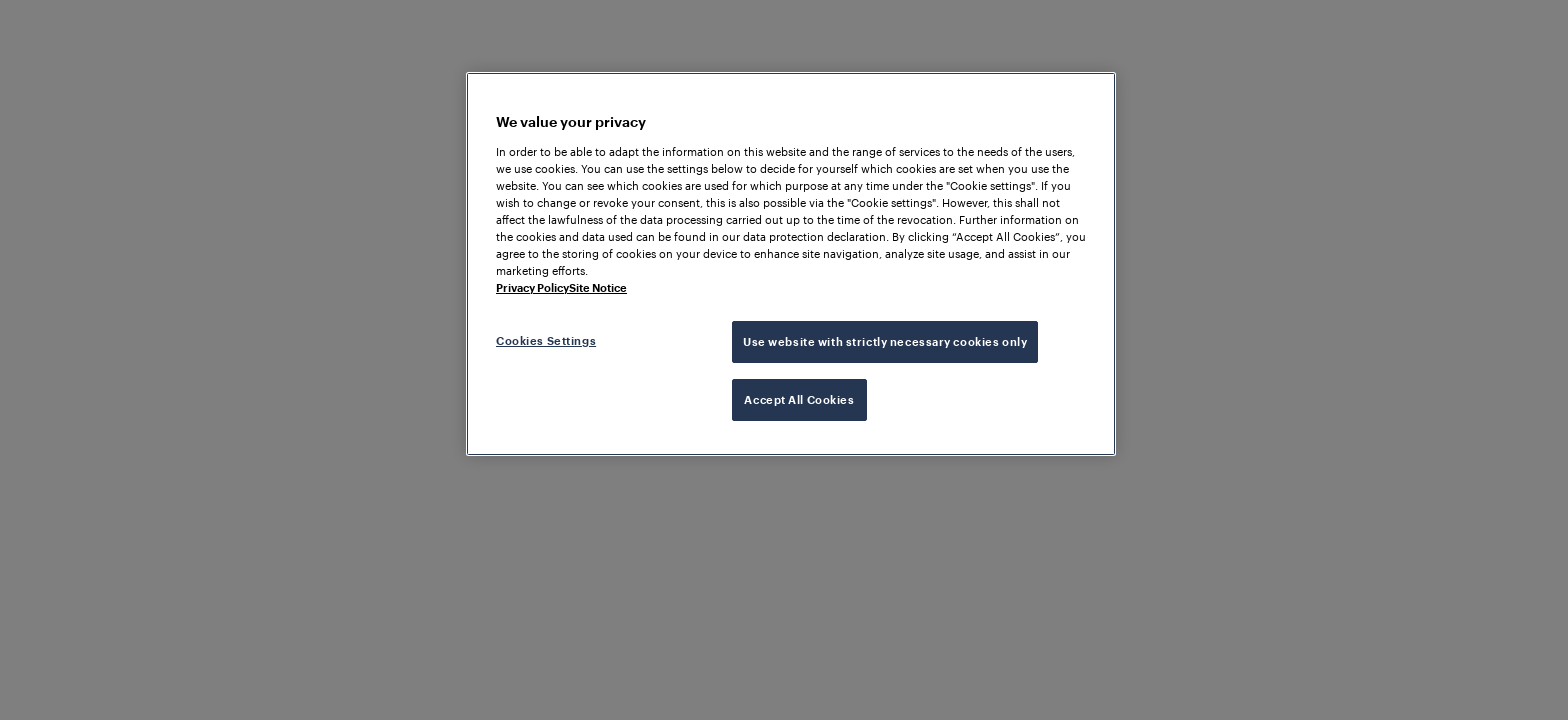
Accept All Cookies (799, 399)
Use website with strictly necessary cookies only (885, 341)
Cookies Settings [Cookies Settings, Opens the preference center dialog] (546, 340)
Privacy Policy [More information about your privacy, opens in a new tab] (532, 287)
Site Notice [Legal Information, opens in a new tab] (598, 287)
